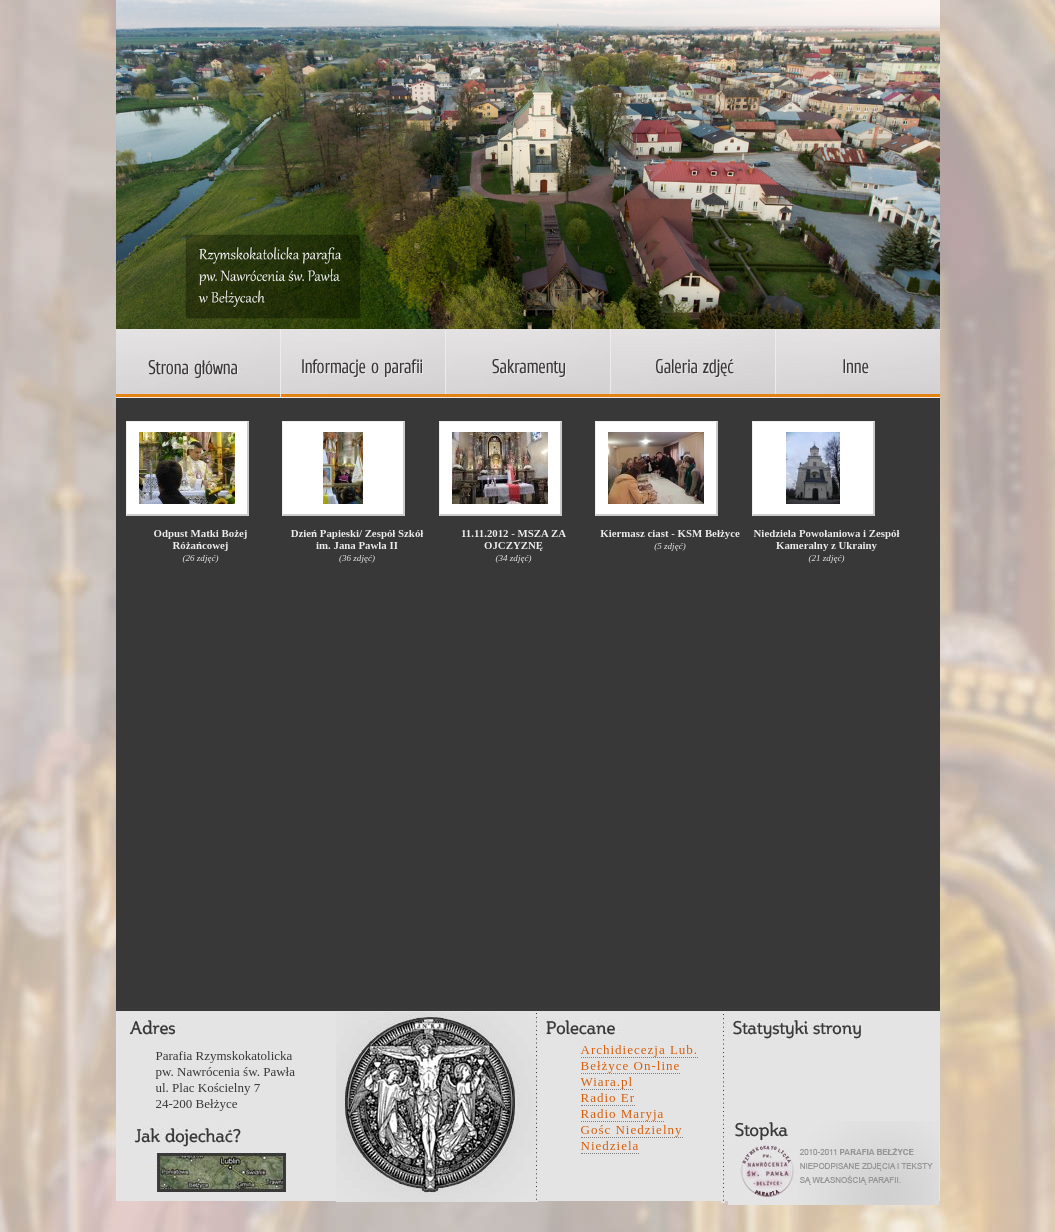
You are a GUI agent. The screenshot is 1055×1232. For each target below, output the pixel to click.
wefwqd (221, 1172)
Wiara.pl (607, 1081)
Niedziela (610, 1145)
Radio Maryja (623, 1113)
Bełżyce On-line (631, 1065)
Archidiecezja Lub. (640, 1049)
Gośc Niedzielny (632, 1129)
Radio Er (608, 1097)
